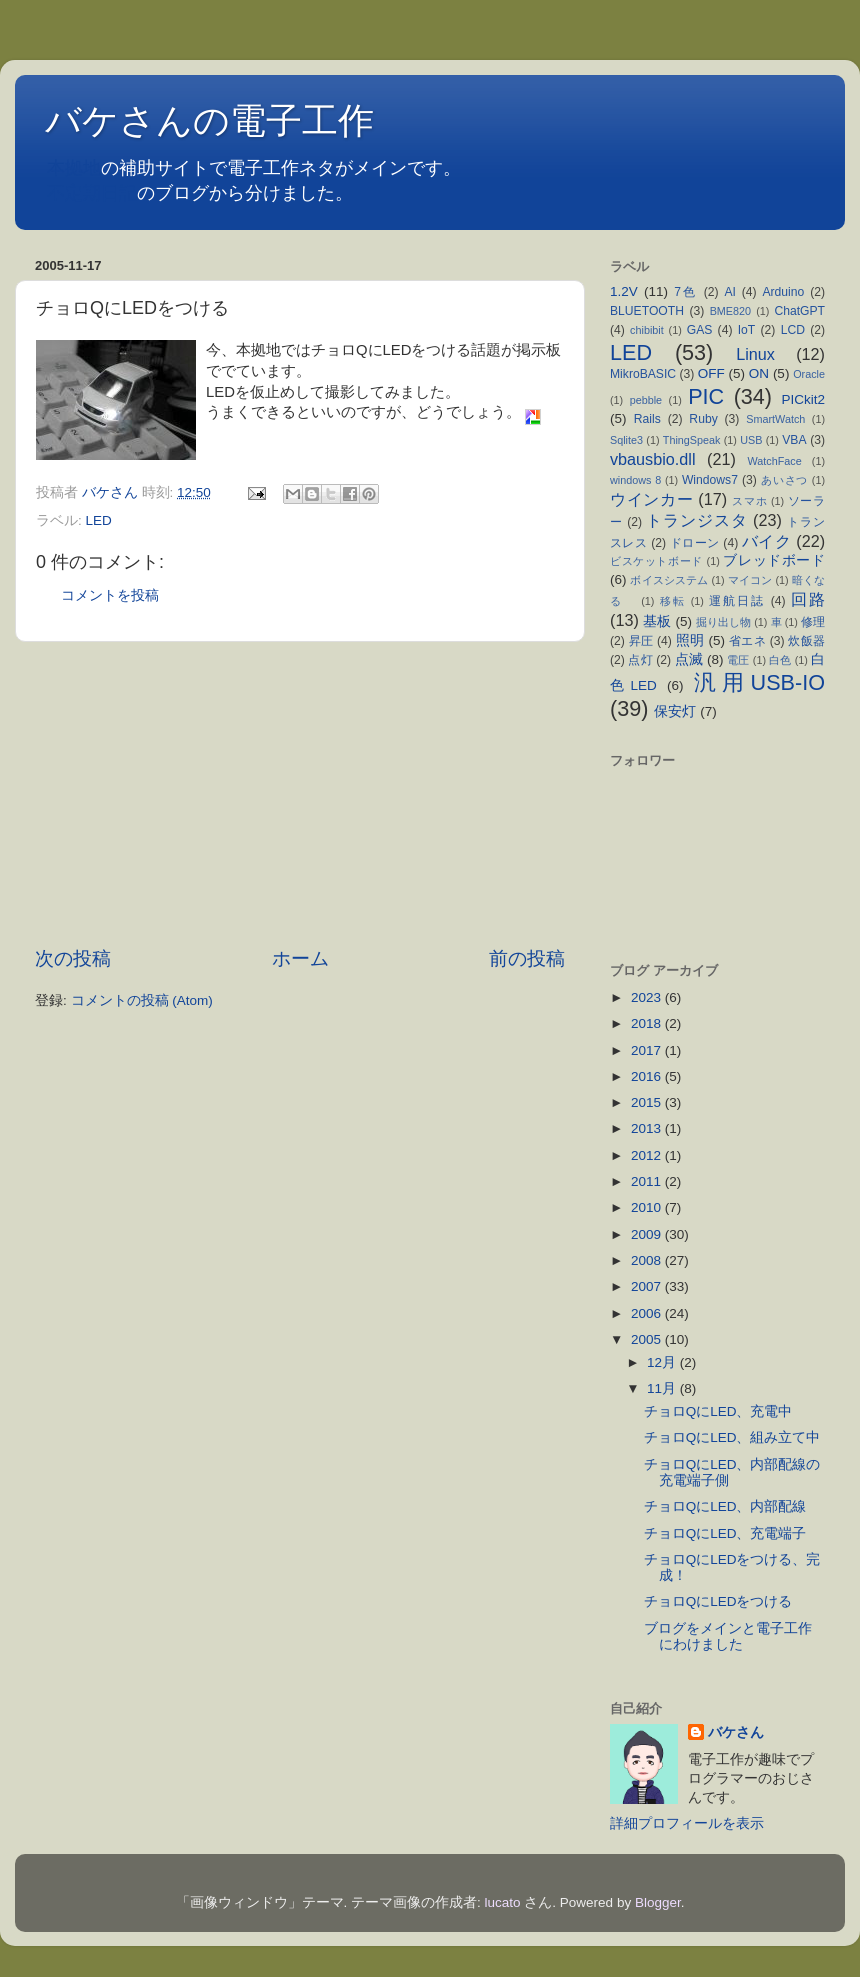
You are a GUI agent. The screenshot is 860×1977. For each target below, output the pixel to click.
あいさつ (784, 480)
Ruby (703, 419)
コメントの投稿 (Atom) (142, 1000)
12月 (663, 1362)
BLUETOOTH (647, 311)
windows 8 (635, 480)
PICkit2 (804, 399)
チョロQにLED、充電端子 (732, 1533)
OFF (711, 373)
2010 (648, 1207)
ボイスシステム (669, 580)
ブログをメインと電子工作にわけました (728, 1636)
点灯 (640, 660)
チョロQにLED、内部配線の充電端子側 (732, 1472)
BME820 (730, 311)
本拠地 (74, 168)
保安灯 (675, 711)
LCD (793, 330)
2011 (648, 1181)
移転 (673, 601)
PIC (706, 396)
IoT (747, 330)
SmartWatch (775, 419)
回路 (808, 599)
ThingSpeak (692, 440)
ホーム (300, 958)
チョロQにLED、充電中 (725, 1411)
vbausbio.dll (653, 459)
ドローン (695, 543)
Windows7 (710, 480)
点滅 (689, 659)
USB (751, 440)
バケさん (736, 1732)
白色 (780, 660)
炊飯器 (806, 641)
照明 (690, 640)
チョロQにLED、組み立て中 (739, 1437)
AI (729, 292)
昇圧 (641, 641)
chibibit (647, 330)
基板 (657, 621)
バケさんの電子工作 (227, 120)
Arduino (783, 292)
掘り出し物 (723, 622)
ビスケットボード (656, 561)
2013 (648, 1128)
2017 (648, 1050)
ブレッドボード (774, 560)
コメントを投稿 (110, 595)
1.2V (624, 291)
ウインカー (651, 499)
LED (99, 520)
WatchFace (775, 461)
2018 (648, 1023)
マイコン (750, 580)
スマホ (749, 501)
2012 (648, 1155)
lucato (503, 1902)
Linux (755, 354)
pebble (646, 400)
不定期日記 (92, 193)
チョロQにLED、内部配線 (732, 1506)
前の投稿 (527, 958)
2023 (648, 997)
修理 (813, 622)
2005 (648, 1339)
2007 (648, 1286)
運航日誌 (737, 601)
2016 (648, 1076)
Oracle (809, 374)
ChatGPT (799, 311)
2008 (648, 1260)
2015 (648, 1102)
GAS (700, 330)
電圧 (738, 660)
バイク (766, 541)
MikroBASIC (643, 374)
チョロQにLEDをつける (718, 1601)
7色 (686, 292)
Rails (647, 419)
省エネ (747, 641)
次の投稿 (73, 958)
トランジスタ (696, 520)
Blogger (658, 1902)
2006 (648, 1313)
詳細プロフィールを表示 (687, 1823)
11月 (663, 1388)
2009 (648, 1234)
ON (759, 373)
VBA (794, 440)
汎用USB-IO (759, 682)
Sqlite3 (626, 440)
